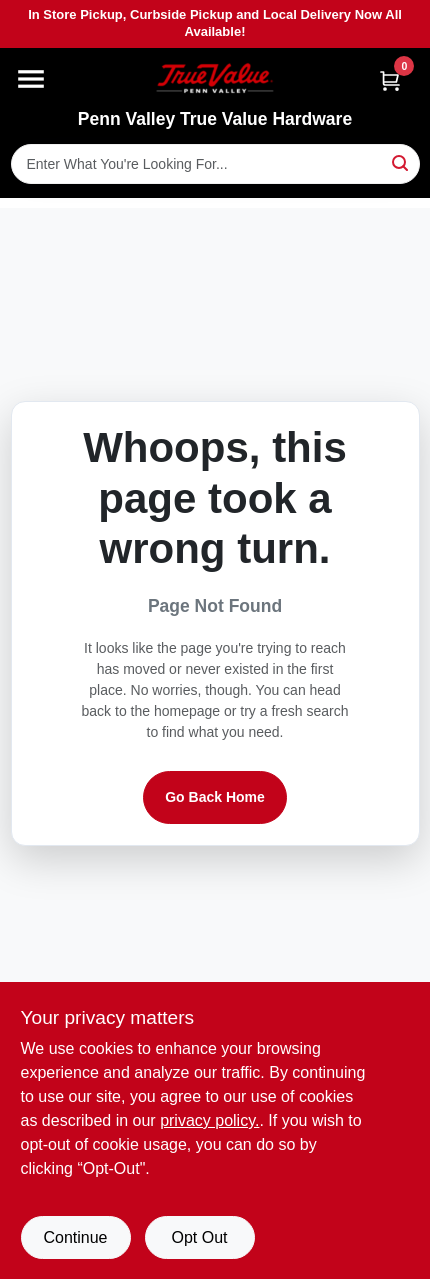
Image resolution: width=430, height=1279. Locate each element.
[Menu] (31, 79)
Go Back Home (215, 797)
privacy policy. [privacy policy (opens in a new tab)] (209, 1120)
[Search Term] (215, 164)
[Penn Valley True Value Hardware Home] (215, 78)
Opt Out (199, 1237)
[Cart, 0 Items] (390, 80)
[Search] (401, 162)
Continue (75, 1237)
